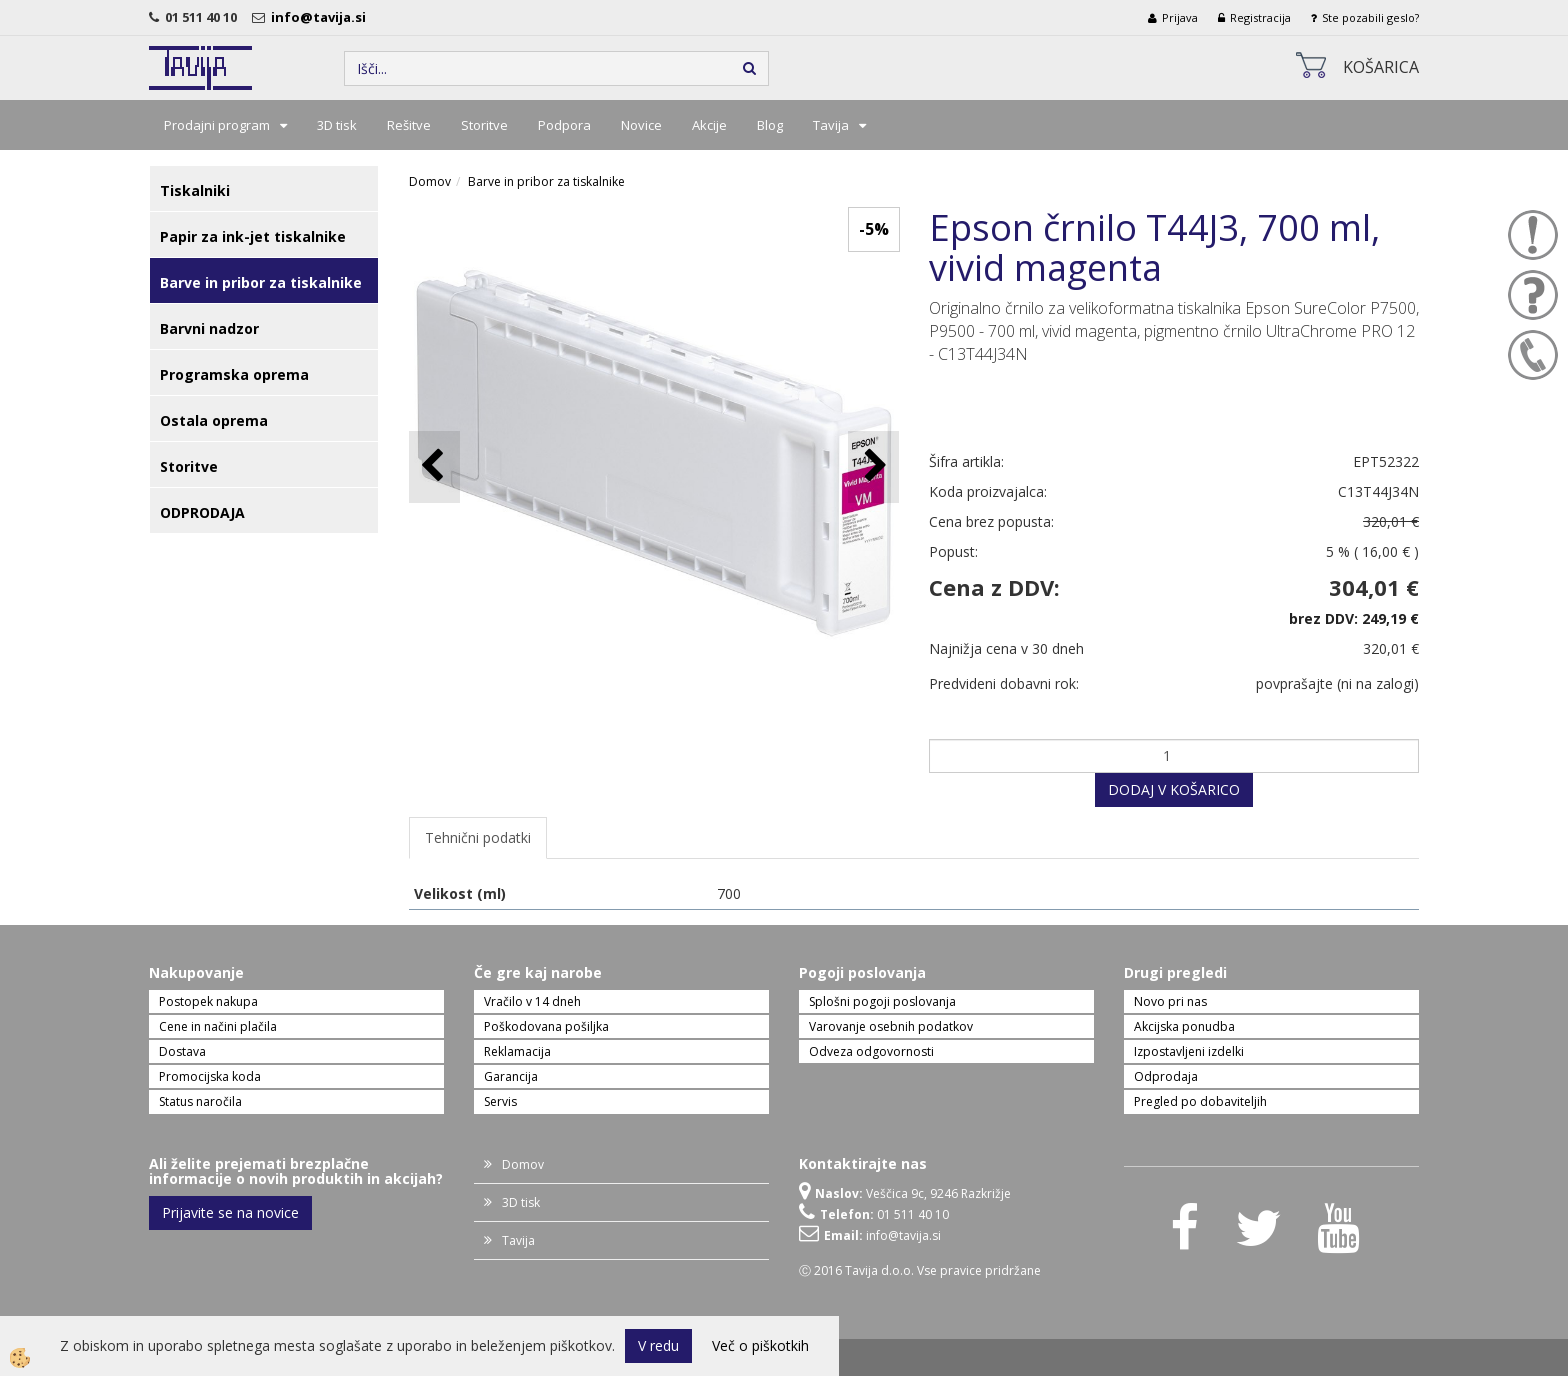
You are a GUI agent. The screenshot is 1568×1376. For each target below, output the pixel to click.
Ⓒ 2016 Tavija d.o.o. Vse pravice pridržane (920, 1270)
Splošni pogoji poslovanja (882, 1001)
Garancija (511, 1076)
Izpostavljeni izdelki (1189, 1051)
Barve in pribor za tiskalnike (546, 181)
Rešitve (409, 125)
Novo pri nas (1170, 1001)
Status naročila (200, 1101)
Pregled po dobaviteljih (1200, 1101)
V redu (658, 1345)
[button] (873, 466)
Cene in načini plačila (218, 1026)
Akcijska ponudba (1184, 1026)
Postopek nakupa (208, 1001)
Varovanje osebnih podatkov (891, 1026)
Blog (770, 125)
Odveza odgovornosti (871, 1051)
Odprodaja (1166, 1076)
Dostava (182, 1051)
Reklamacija (517, 1051)
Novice (641, 125)
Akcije (709, 125)
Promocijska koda (210, 1076)
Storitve (484, 125)
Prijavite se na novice (230, 1212)
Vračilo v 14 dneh (532, 1001)
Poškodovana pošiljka (546, 1026)
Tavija (831, 125)
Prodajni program (217, 125)
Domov (430, 181)
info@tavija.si (321, 17)
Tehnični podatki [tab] (478, 837)
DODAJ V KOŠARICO (1174, 789)
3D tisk (337, 125)
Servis (500, 1101)
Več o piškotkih (760, 1345)
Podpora (564, 125)
